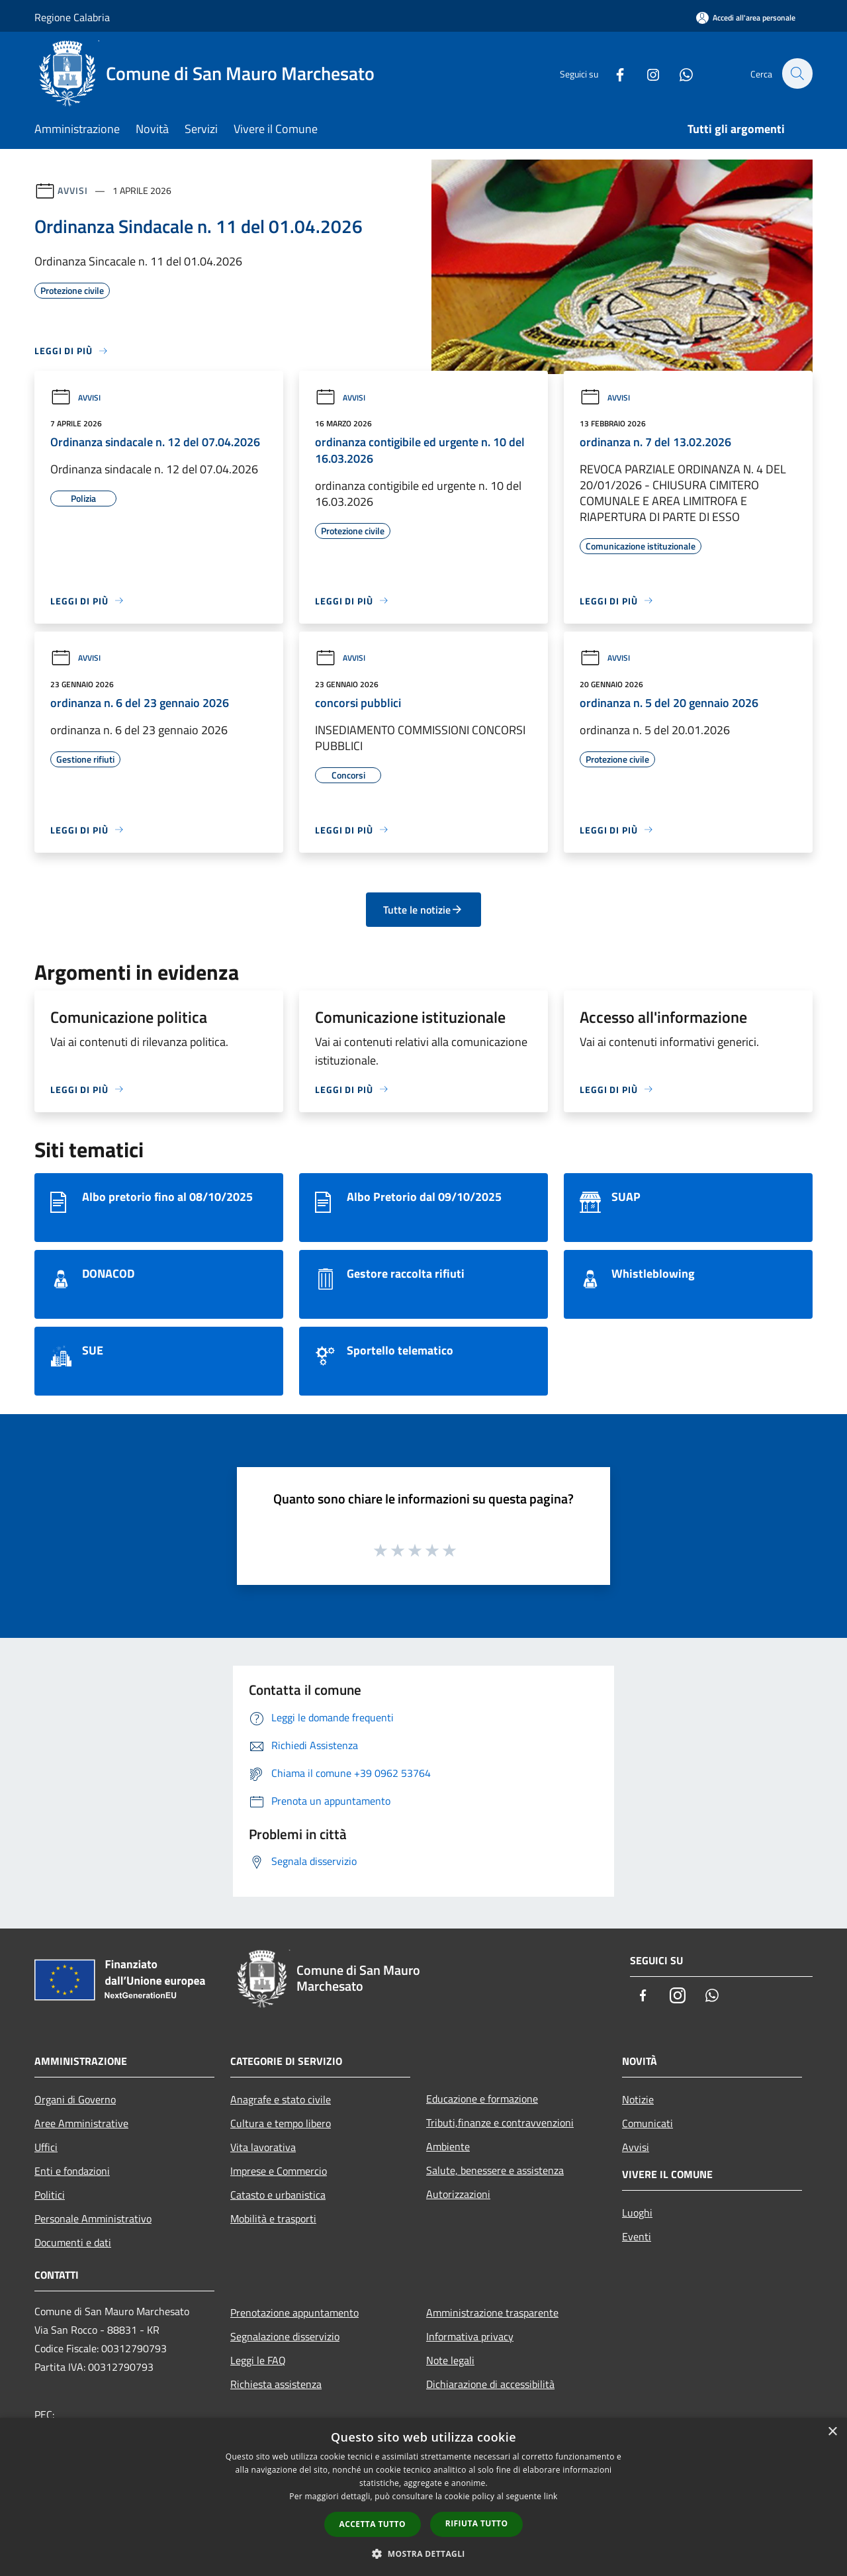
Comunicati (647, 2123)
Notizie (638, 2099)
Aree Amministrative (81, 2123)
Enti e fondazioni (72, 2171)
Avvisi (72, 190)
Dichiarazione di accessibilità (490, 2384)
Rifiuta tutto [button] (476, 2523)
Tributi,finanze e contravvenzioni (500, 2122)
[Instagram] (646, 73)
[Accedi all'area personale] (746, 17)
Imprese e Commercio (278, 2171)
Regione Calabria (72, 17)
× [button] (832, 2432)
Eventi (636, 2236)
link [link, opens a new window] (551, 2496)
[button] (423, 2553)
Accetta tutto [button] (372, 2524)
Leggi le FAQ (258, 2360)
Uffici (46, 2147)
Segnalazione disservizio (284, 2336)
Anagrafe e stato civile (280, 2099)
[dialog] (423, 2497)
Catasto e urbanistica (278, 2195)
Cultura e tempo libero (280, 2123)
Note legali (450, 2360)
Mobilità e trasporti (273, 2218)
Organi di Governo (75, 2099)
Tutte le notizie (423, 910)
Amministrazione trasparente (492, 2312)
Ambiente (448, 2146)
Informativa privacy (469, 2336)
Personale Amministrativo (93, 2218)
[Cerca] (797, 73)
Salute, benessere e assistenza (495, 2170)
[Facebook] (613, 73)
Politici (49, 2195)
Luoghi (637, 2212)
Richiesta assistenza (276, 2384)
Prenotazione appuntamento (294, 2312)
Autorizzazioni (458, 2194)
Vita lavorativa (263, 2147)
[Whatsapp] (679, 73)
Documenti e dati (72, 2242)
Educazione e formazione (482, 2099)
